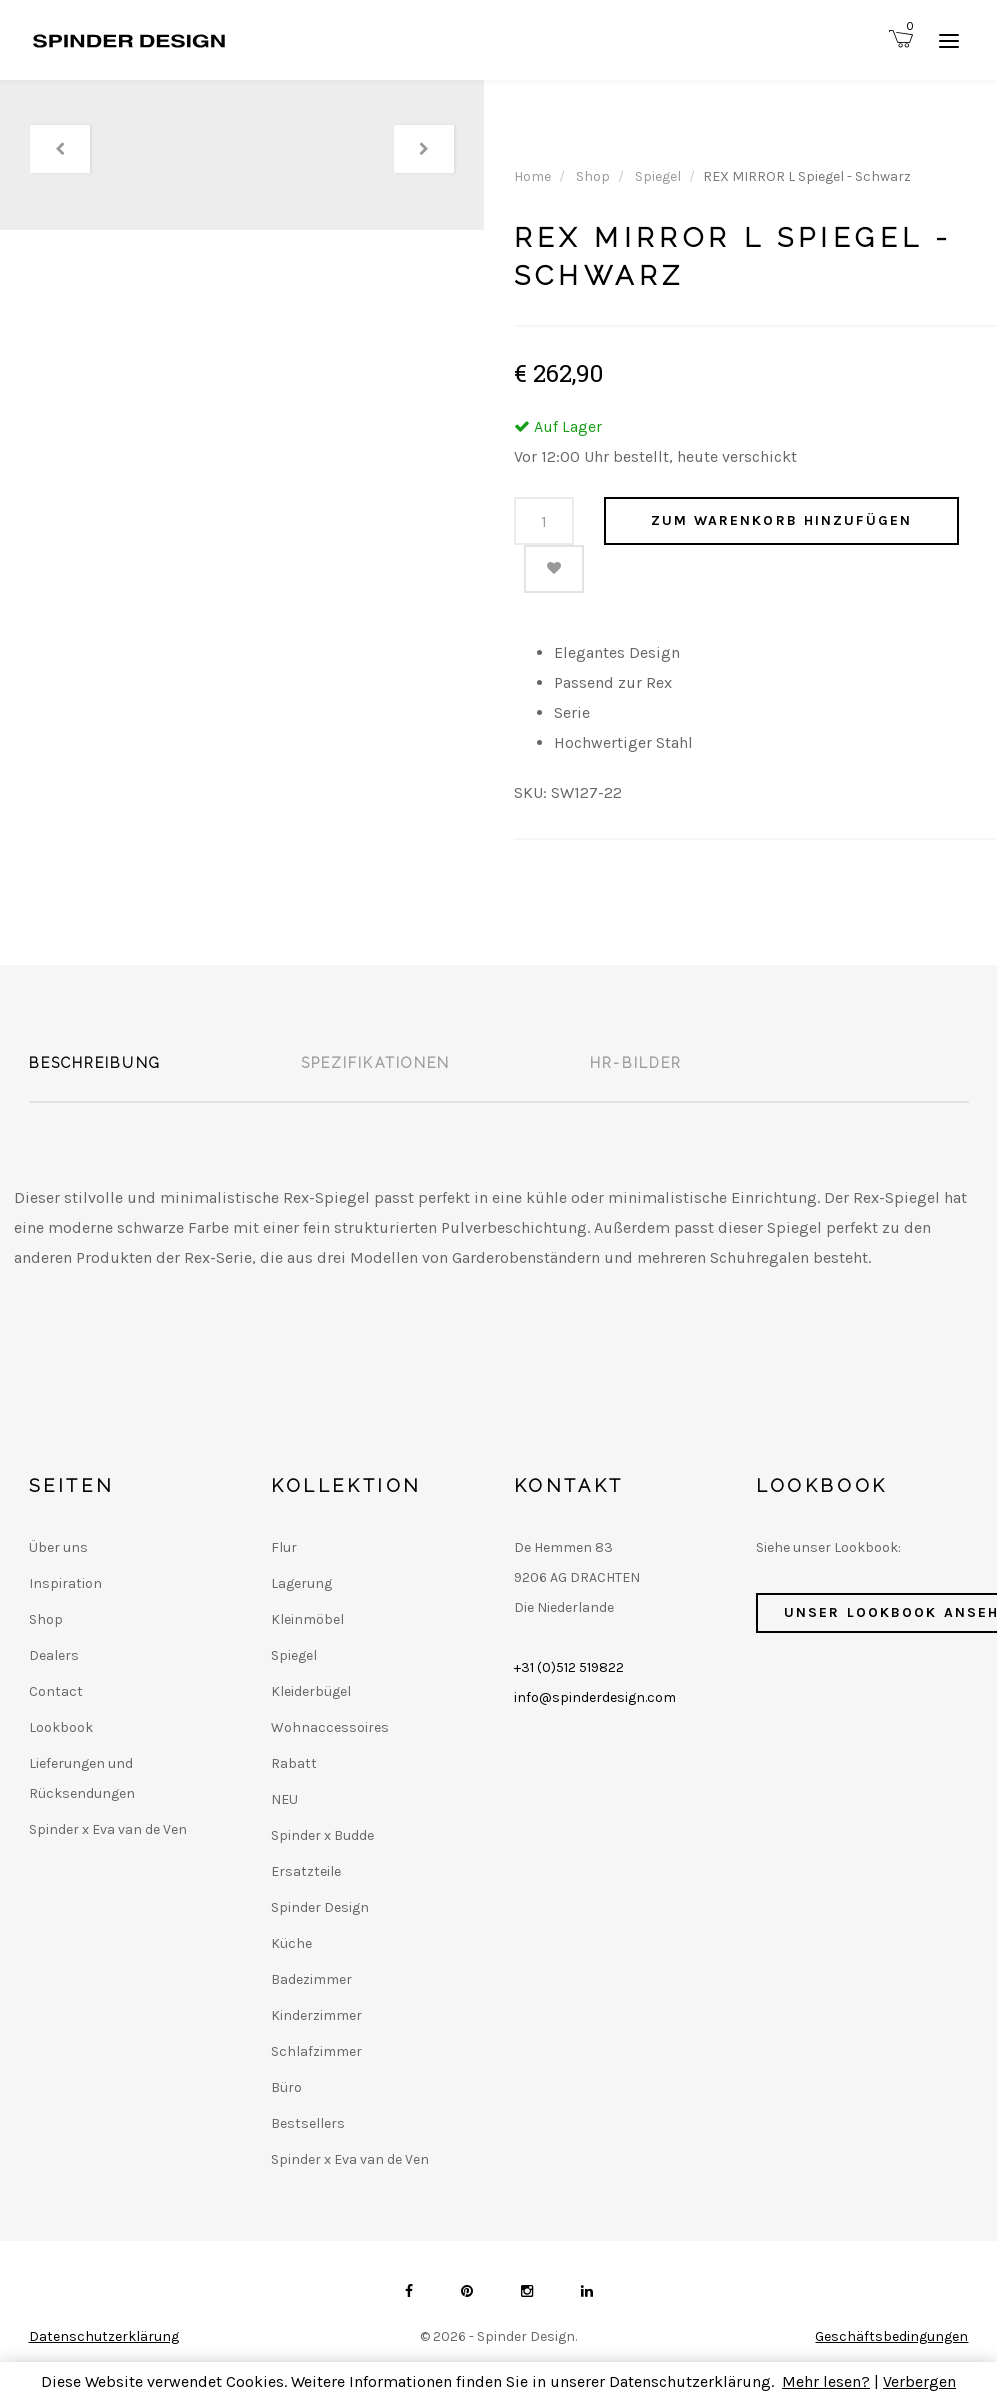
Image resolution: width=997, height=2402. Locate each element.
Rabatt (294, 1763)
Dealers (54, 1655)
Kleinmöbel (307, 1619)
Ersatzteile (306, 1871)
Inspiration (65, 1583)
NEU (284, 1799)
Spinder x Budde (322, 1835)
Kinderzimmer (316, 2015)
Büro (286, 2087)
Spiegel (658, 176)
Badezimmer (311, 1979)
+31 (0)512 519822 (569, 1667)
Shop (593, 176)
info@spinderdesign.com (595, 1697)
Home (532, 176)
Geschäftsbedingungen (891, 2336)
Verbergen (919, 2381)
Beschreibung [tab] (95, 1063)
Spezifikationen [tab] (376, 1063)
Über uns (58, 1547)
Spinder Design (320, 1907)
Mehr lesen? (826, 2381)
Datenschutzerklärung (104, 2336)
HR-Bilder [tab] (636, 1063)
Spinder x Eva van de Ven (108, 1829)
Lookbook (61, 1727)
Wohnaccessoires (330, 1727)
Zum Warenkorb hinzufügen (781, 520)
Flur (284, 1547)
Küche (291, 1943)
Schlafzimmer (316, 2051)
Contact (56, 1691)
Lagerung (301, 1583)
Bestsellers (308, 2123)
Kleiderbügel (311, 1691)
